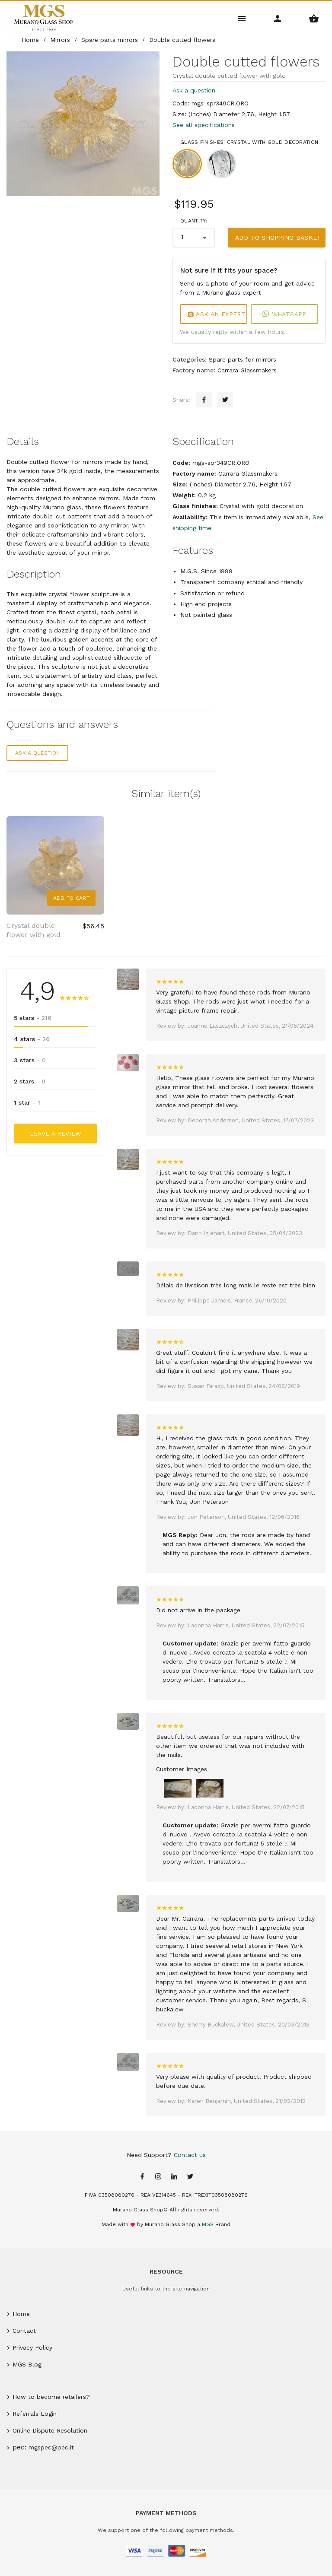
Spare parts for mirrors (242, 359)
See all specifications (203, 124)
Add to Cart (71, 898)
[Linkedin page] (174, 2177)
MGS (208, 2224)
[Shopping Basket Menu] (314, 18)
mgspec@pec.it (51, 2447)
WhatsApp (284, 314)
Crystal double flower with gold (33, 930)
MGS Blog (27, 2364)
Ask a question (193, 90)
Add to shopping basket (278, 237)
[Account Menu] (278, 18)
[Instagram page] (158, 2177)
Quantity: (194, 221)
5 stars (32, 1017)
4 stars (32, 1038)
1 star (27, 1102)
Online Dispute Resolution (50, 2430)
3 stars (30, 1060)
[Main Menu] (242, 18)
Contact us (190, 2154)
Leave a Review (55, 1133)
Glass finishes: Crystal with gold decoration (249, 142)
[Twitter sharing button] (225, 399)
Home (21, 2313)
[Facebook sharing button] (204, 399)
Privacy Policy (32, 2347)
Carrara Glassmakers (247, 370)
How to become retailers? (51, 2396)
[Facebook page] (142, 2177)
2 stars (29, 1081)
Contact (24, 2330)
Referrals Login (35, 2413)
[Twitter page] (190, 2177)
